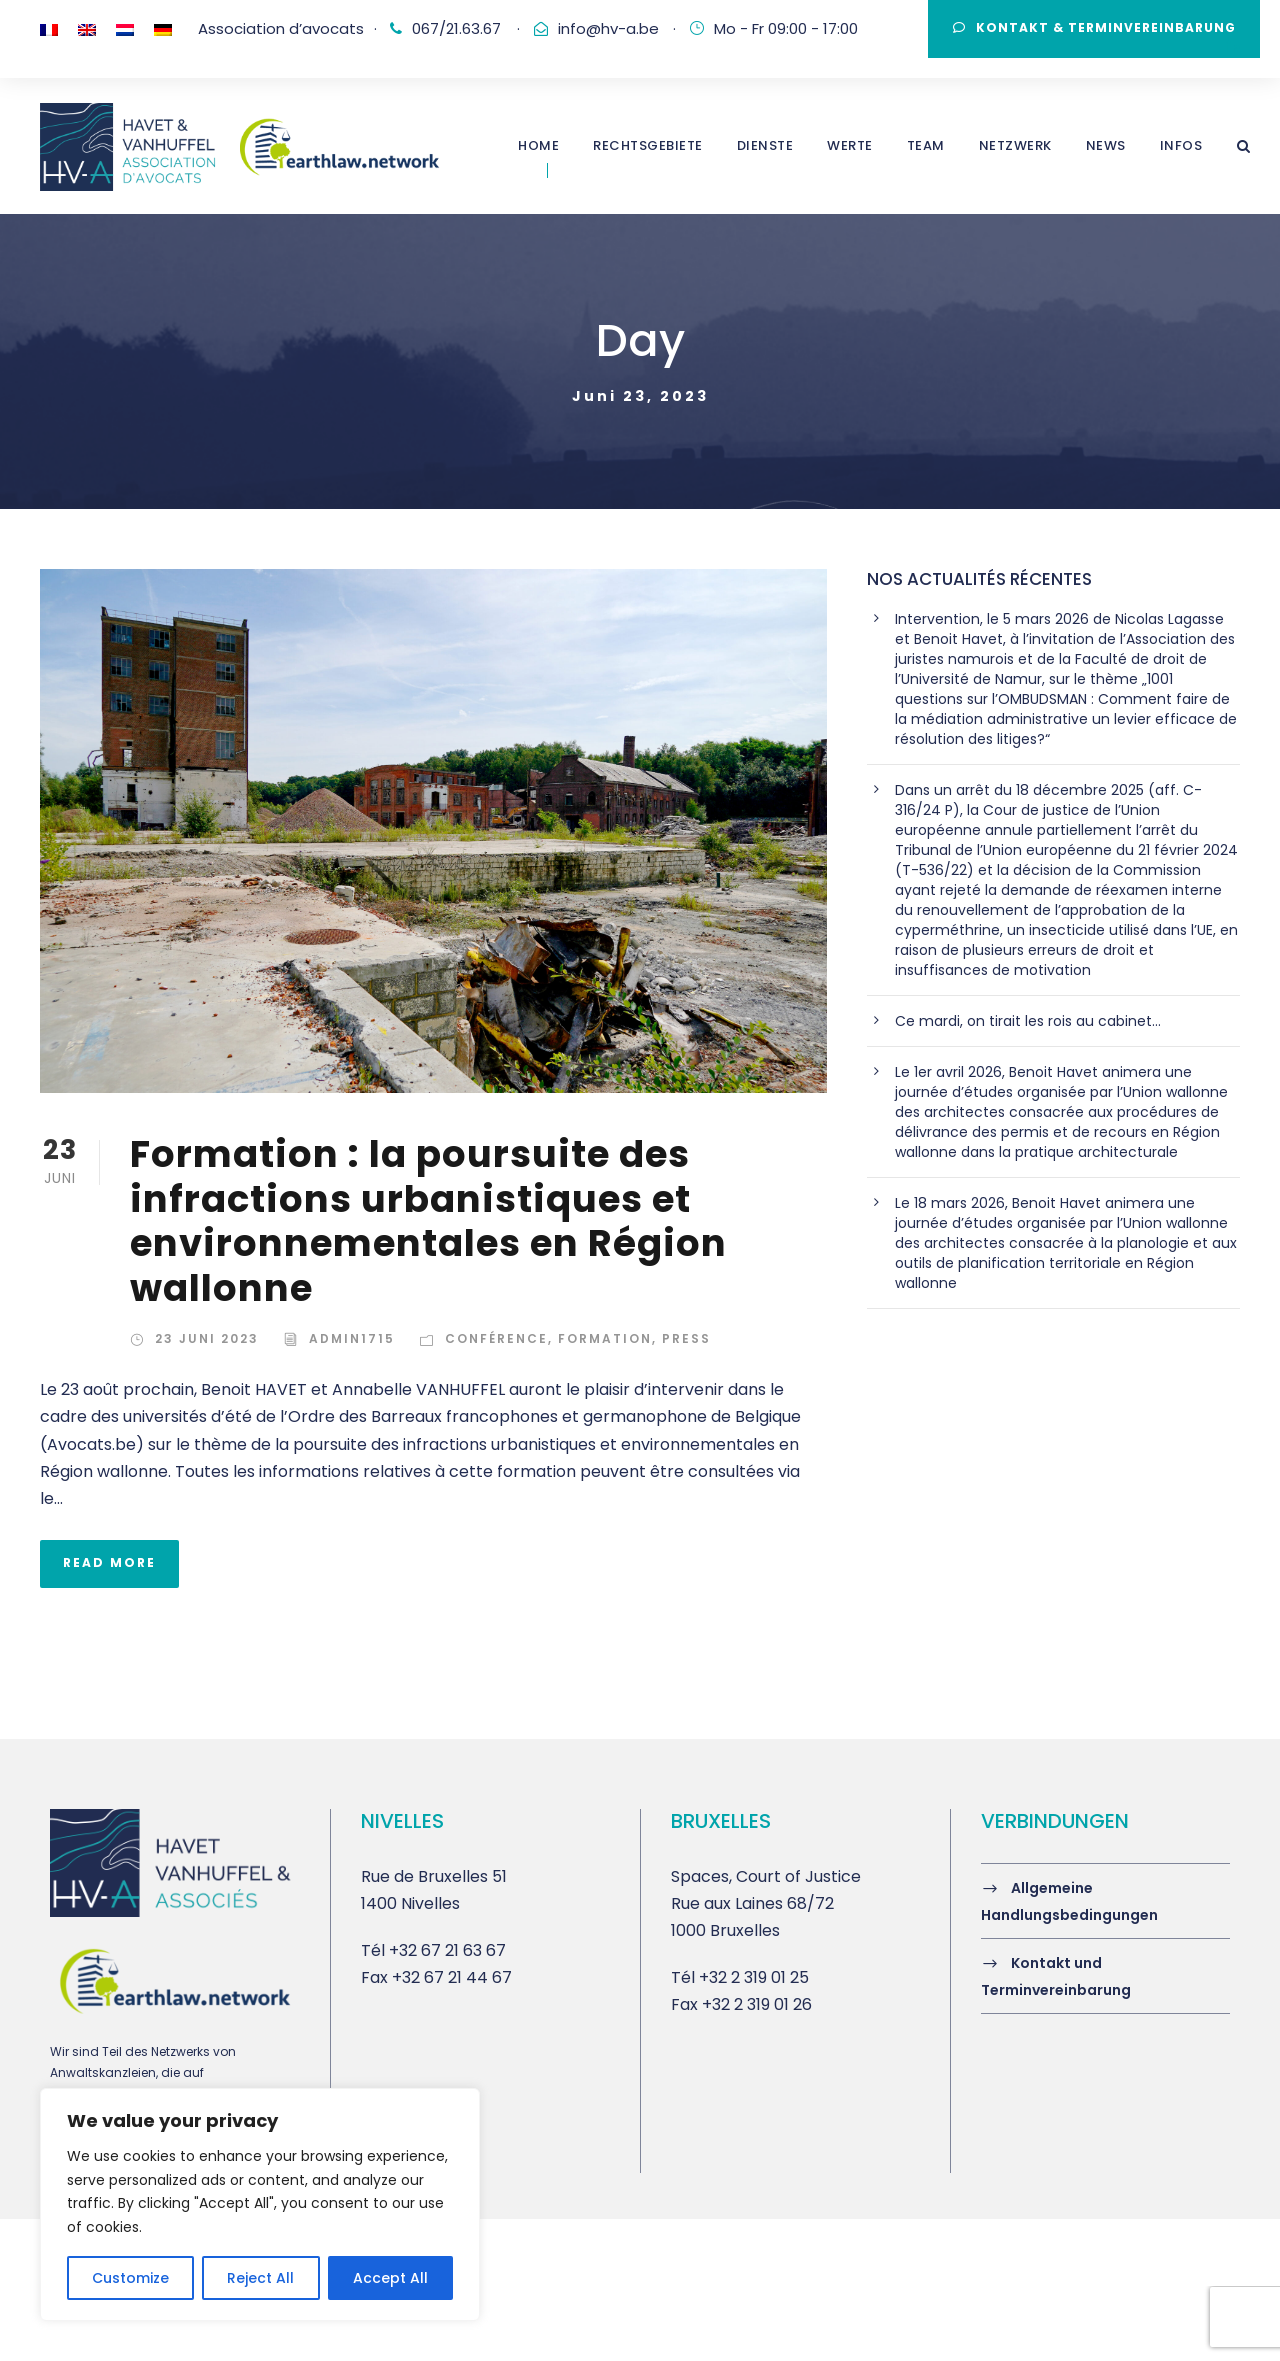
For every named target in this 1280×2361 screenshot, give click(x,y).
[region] (260, 2204)
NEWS (1106, 145)
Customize (130, 2278)
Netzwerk (1015, 145)
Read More (109, 1562)
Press (686, 1338)
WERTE (850, 145)
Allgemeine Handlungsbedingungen (1069, 1901)
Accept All (390, 2278)
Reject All (260, 2278)
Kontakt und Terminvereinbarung (1056, 1976)
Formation (605, 1338)
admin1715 (352, 1338)
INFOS (1181, 145)
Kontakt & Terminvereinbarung (1094, 27)
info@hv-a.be (608, 28)
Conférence (496, 1338)
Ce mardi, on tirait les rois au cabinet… (1028, 1021)
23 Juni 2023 (207, 1338)
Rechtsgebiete (648, 145)
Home (538, 145)
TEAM (926, 145)
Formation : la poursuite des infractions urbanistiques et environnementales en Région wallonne (428, 1220)
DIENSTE (765, 145)
